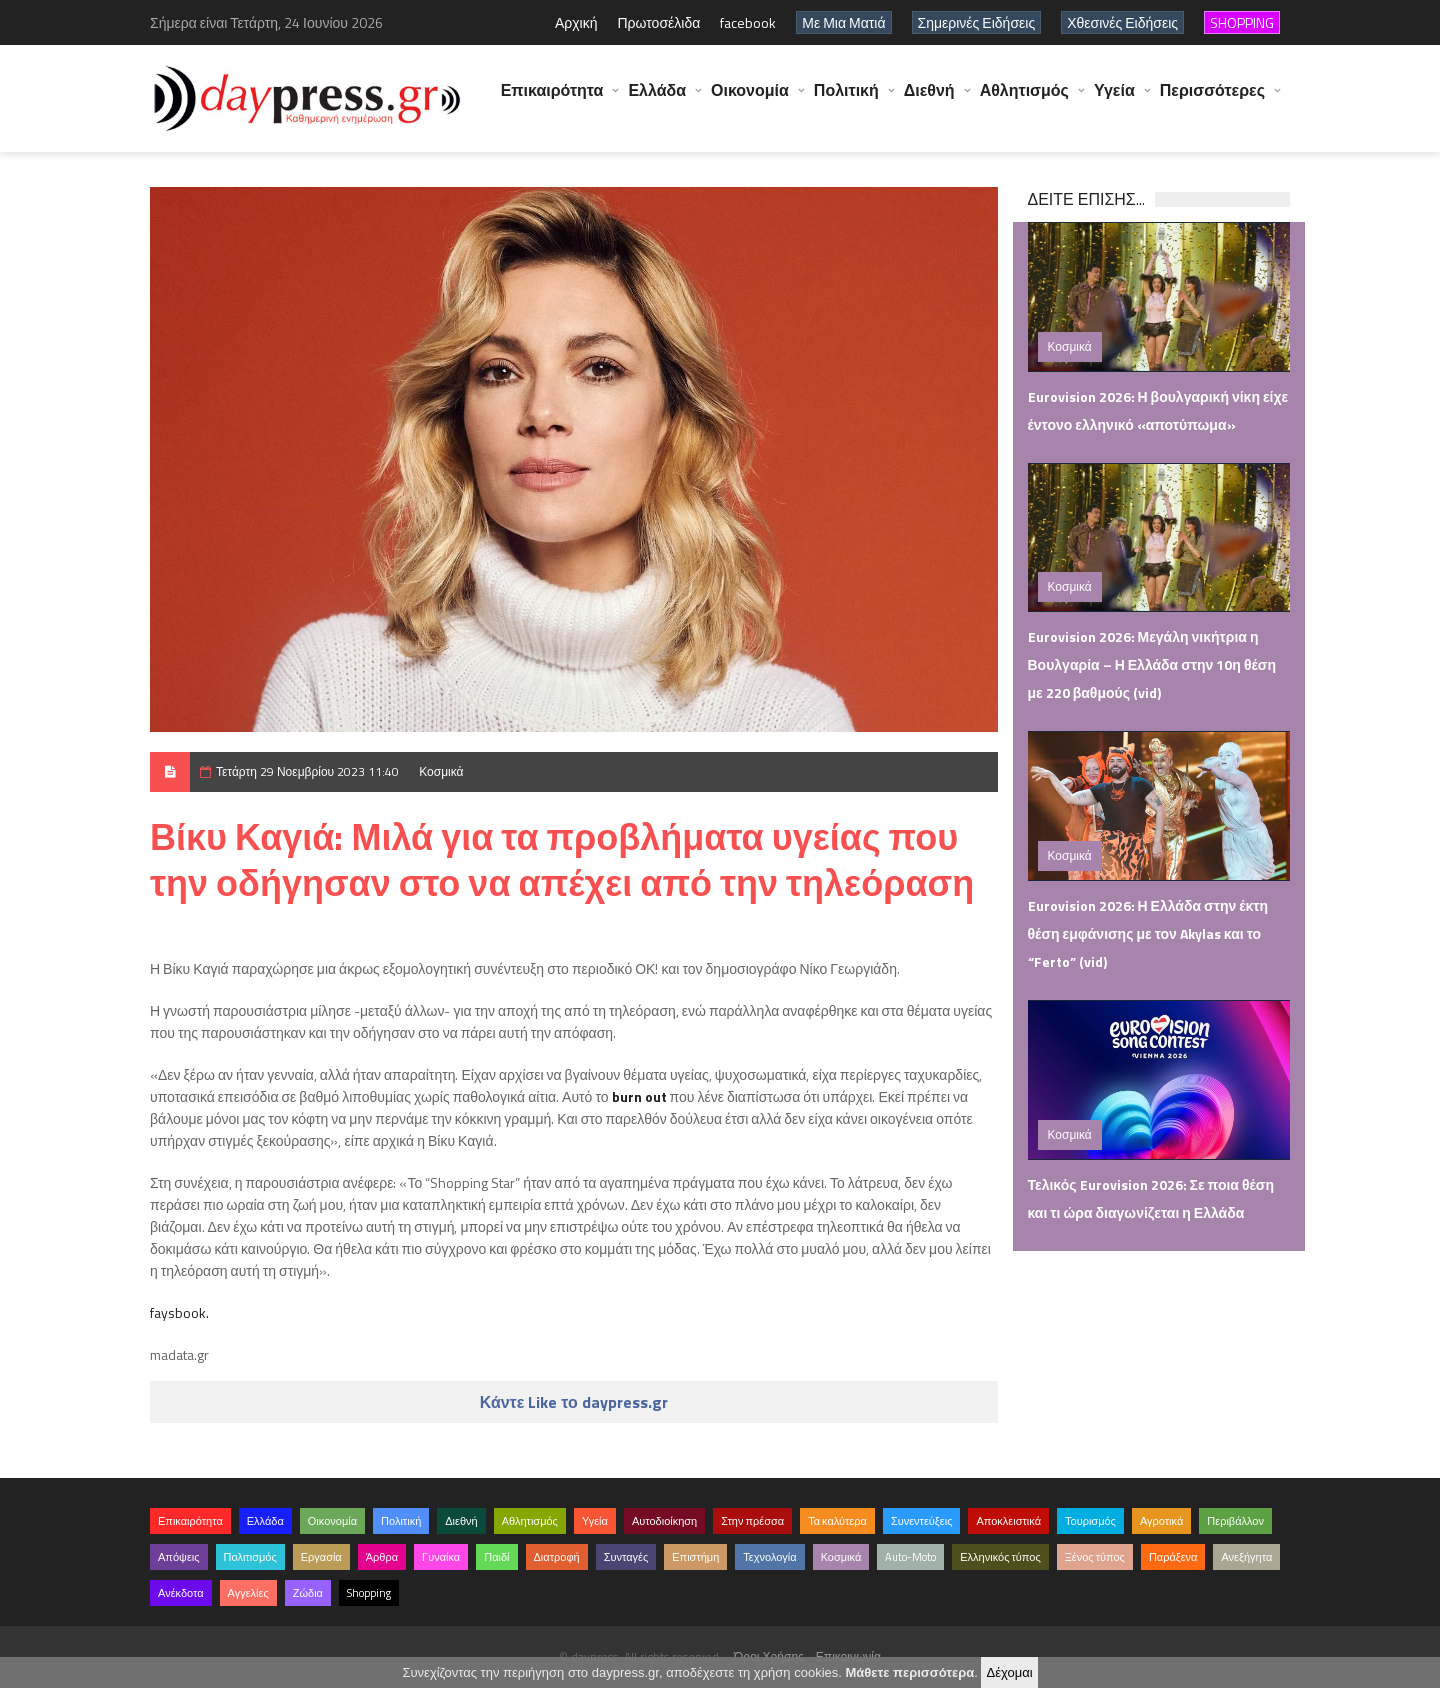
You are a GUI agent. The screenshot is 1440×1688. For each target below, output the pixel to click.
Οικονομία (750, 100)
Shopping (369, 1593)
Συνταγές (626, 1557)
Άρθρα (382, 1557)
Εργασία (321, 1557)
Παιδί (496, 1557)
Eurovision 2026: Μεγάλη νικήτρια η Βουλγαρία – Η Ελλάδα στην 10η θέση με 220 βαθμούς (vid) (1152, 664)
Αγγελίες (248, 1593)
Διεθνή (929, 100)
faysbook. (179, 1312)
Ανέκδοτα (181, 1593)
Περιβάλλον (1235, 1521)
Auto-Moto (910, 1557)
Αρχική (576, 22)
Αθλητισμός (1024, 100)
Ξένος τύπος (1095, 1557)
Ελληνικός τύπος (1000, 1557)
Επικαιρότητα (552, 100)
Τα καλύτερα (837, 1521)
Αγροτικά (1161, 1521)
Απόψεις (179, 1557)
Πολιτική (846, 100)
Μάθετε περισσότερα (909, 1672)
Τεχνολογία (769, 1557)
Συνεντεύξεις (922, 1521)
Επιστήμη (695, 1557)
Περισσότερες (1212, 100)
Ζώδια (308, 1593)
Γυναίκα (441, 1557)
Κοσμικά (441, 771)
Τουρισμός (1090, 1521)
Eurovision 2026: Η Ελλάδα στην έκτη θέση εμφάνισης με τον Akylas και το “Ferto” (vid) (1148, 933)
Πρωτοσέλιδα (658, 22)
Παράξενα (1173, 1557)
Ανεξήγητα (1246, 1557)
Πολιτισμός (250, 1557)
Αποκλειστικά (1008, 1521)
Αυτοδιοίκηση (664, 1521)
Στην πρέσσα (752, 1521)
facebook (748, 22)
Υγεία (1114, 100)
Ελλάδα (657, 100)
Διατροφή (557, 1557)
